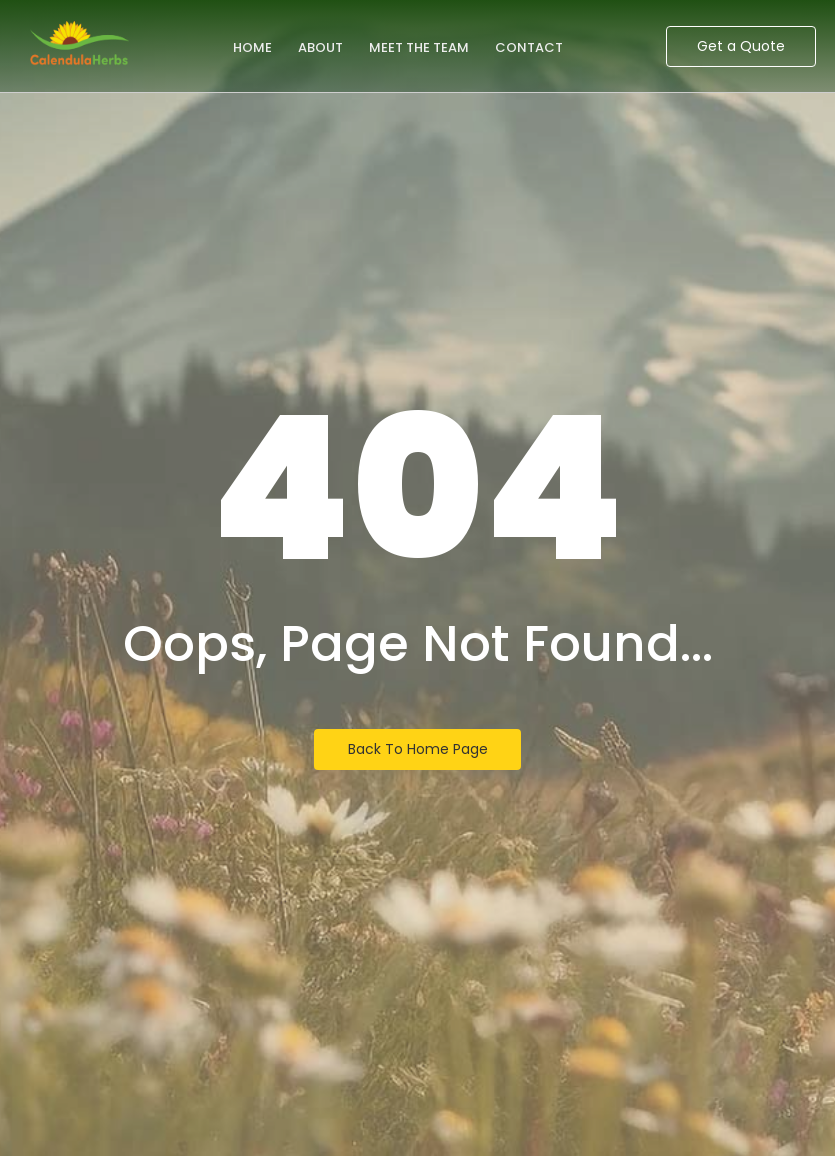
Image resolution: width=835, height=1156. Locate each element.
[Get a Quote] (741, 46)
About (320, 47)
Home (252, 47)
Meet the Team (419, 47)
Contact (529, 47)
